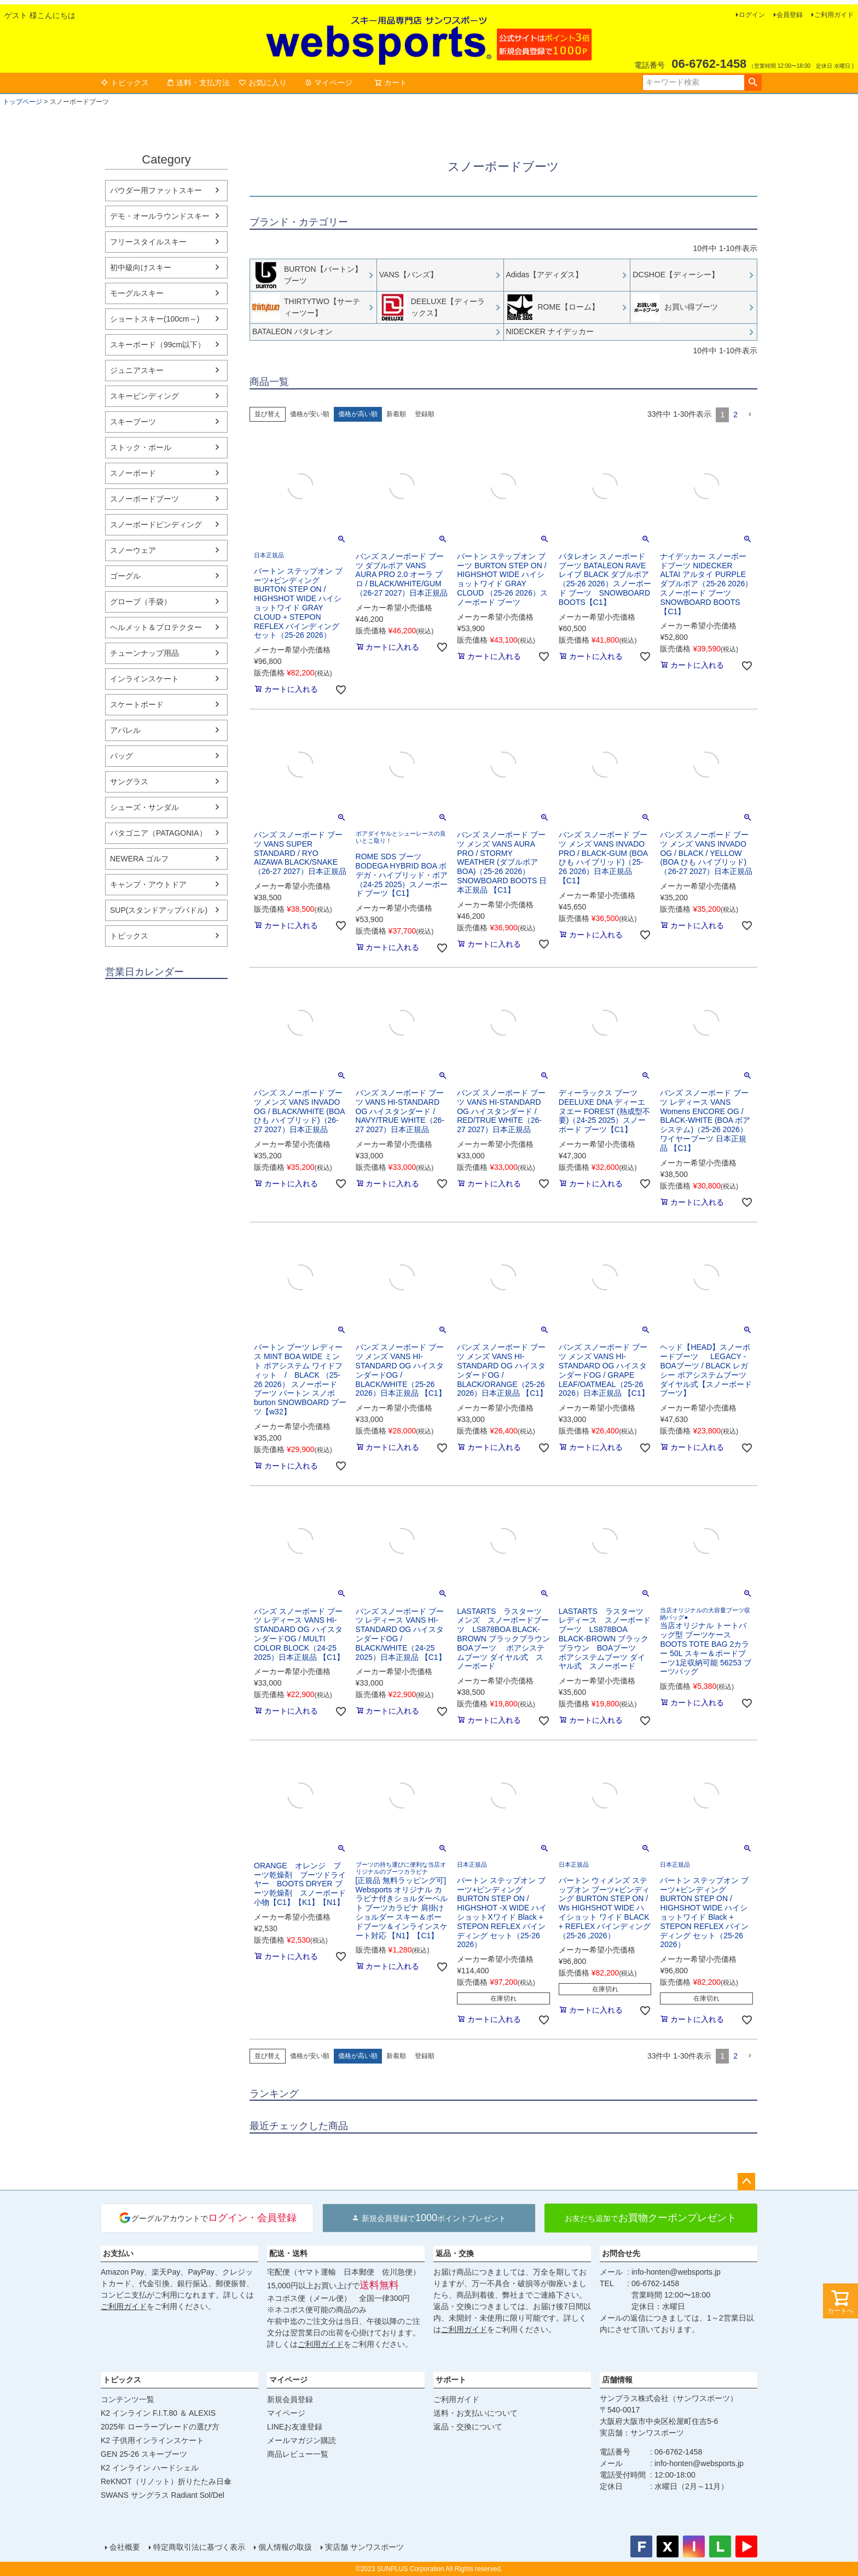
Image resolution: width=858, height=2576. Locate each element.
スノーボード (133, 473)
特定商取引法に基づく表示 (199, 2547)
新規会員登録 (290, 2399)
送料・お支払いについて (475, 2413)
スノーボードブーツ (144, 498)
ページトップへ (746, 2181)
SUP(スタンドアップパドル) (158, 910)
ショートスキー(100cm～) (154, 318)
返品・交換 (455, 2253)
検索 (752, 82)
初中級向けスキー (140, 267)
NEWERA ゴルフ (139, 858)
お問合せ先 (621, 2253)
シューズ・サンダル (144, 807)
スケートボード (137, 704)
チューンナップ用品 (144, 653)
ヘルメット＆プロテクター (156, 627)
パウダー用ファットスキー (156, 190)
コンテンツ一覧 (127, 2399)
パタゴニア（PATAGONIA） (158, 833)
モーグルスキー (137, 293)
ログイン (752, 15)
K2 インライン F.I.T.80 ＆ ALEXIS (158, 2413)
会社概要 (124, 2547)
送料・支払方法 (198, 82)
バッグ (121, 755)
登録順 (424, 414)
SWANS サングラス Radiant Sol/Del (162, 2495)
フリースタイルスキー (148, 241)
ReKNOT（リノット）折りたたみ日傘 (166, 2481)
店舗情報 (617, 2379)
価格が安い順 (309, 414)
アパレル (125, 730)
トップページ (22, 102)
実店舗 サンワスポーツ (364, 2547)
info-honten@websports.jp (676, 2272)
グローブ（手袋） (140, 601)
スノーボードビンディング (156, 524)
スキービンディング (144, 396)
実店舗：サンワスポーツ (642, 2432)
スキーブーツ (133, 421)
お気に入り (263, 82)
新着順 (396, 414)
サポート (451, 2379)
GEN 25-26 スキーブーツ (144, 2454)
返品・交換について (467, 2426)
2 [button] (735, 414)
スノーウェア (133, 550)
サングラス (129, 781)
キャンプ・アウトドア (148, 884)
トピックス (125, 82)
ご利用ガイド (834, 15)
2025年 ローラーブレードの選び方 (160, 2426)
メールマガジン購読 (301, 2440)
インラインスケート (144, 678)
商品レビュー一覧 (297, 2454)
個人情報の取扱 (285, 2547)
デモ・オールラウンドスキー (160, 216)
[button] (749, 415)
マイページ (328, 82)
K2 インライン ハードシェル (150, 2467)
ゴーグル (125, 576)
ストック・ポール (140, 447)
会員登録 (789, 15)
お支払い (118, 2253)
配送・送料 (288, 2253)
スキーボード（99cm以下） (157, 344)
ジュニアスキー (137, 370)
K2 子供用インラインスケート (152, 2440)
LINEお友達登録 (294, 2426)
